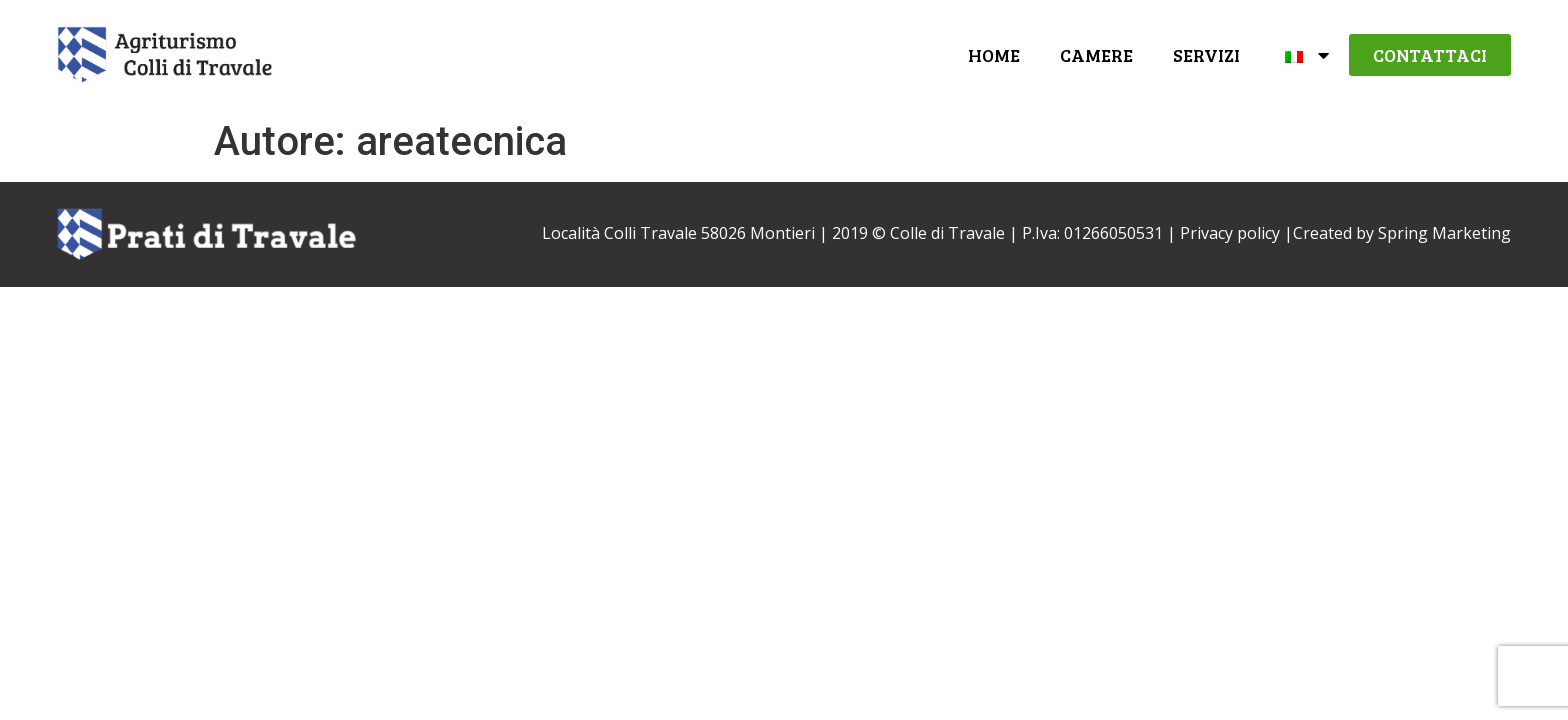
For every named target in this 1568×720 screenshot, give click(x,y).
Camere (1096, 55)
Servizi (1206, 55)
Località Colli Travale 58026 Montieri (678, 233)
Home (994, 55)
